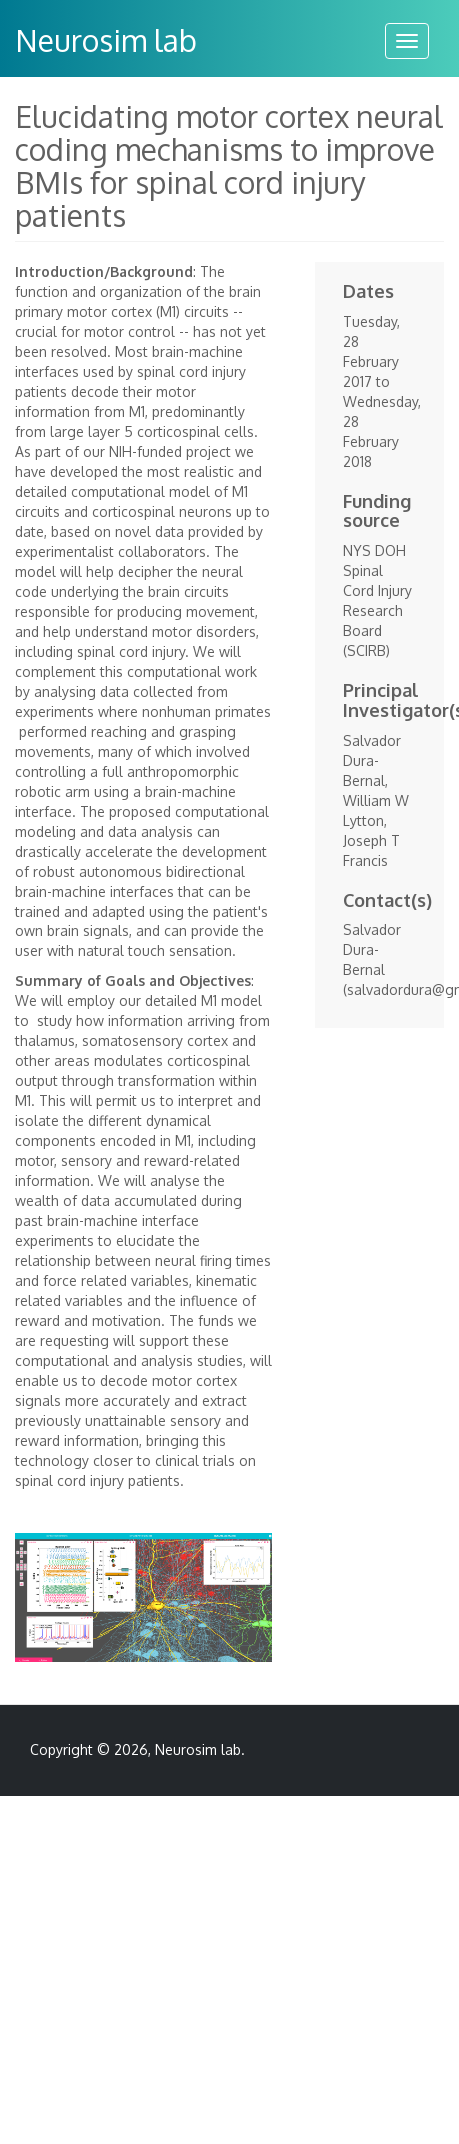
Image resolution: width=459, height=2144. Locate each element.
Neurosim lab (106, 40)
